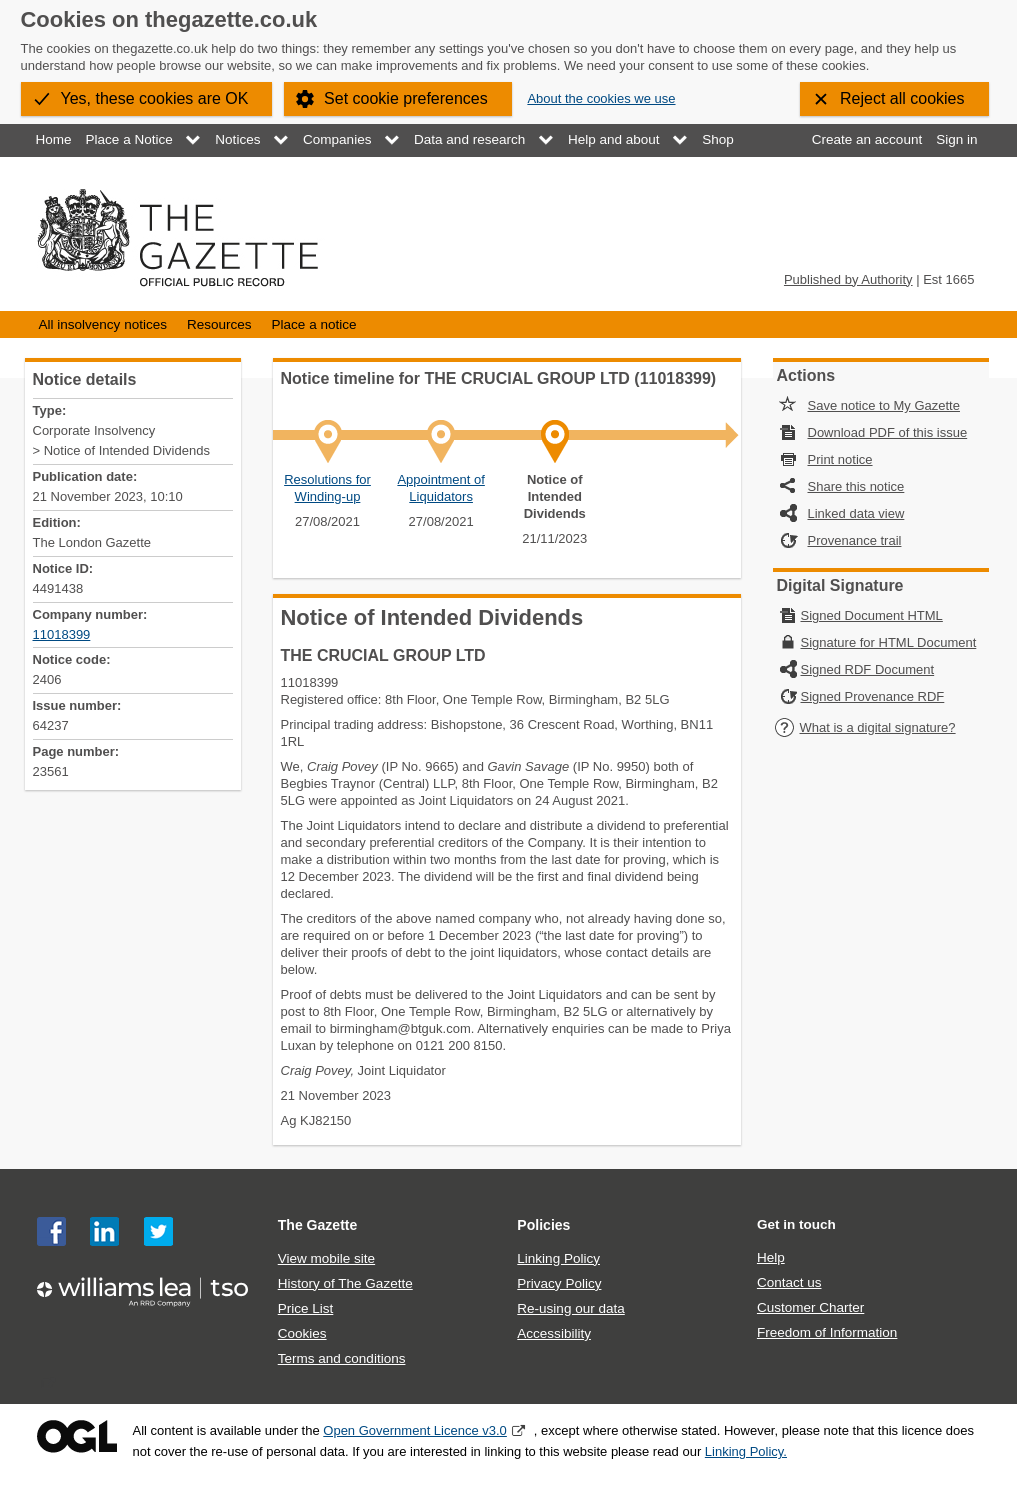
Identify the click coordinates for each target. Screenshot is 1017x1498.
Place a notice (314, 324)
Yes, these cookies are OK (155, 98)
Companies (337, 139)
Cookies (302, 1333)
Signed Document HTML (872, 615)
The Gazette (318, 1225)
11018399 (62, 634)
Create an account (867, 139)
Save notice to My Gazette (884, 405)
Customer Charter (810, 1307)
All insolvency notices (103, 324)
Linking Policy (558, 1258)
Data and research (469, 139)
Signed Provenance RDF (873, 696)
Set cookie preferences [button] (406, 98)
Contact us (789, 1282)
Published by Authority (848, 279)
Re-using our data (570, 1308)
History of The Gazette (345, 1283)
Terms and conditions (342, 1358)
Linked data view (856, 513)
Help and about (614, 139)
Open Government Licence (77, 1436)
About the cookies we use (601, 98)
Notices (237, 139)
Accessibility (554, 1333)
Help (771, 1257)
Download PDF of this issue (888, 432)
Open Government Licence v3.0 (415, 1430)
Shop (718, 139)
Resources (219, 324)
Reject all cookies (902, 98)
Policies (543, 1225)
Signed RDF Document (868, 669)
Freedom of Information (827, 1332)
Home (54, 139)
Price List (306, 1308)
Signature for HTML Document (889, 642)
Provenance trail (855, 540)
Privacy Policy (559, 1283)
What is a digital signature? (865, 727)
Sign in (956, 139)
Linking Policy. (746, 1451)
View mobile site (326, 1258)
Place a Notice (129, 139)
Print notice (840, 459)
